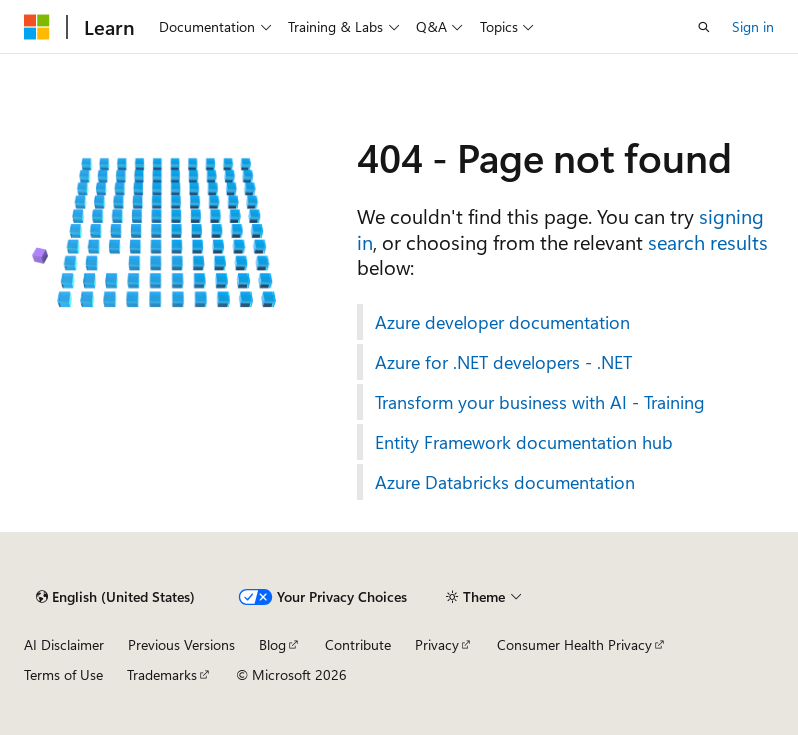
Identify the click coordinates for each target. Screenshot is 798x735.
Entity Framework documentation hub (524, 442)
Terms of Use (63, 674)
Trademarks (162, 674)
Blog (272, 644)
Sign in (753, 26)
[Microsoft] (37, 27)
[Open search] (704, 27)
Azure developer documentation (502, 322)
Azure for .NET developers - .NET (503, 362)
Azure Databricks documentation (505, 482)
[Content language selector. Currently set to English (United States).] (115, 597)
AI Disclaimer (64, 644)
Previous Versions (181, 644)
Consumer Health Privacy (574, 644)
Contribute (358, 644)
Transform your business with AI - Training (540, 402)
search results (708, 241)
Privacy (437, 644)
